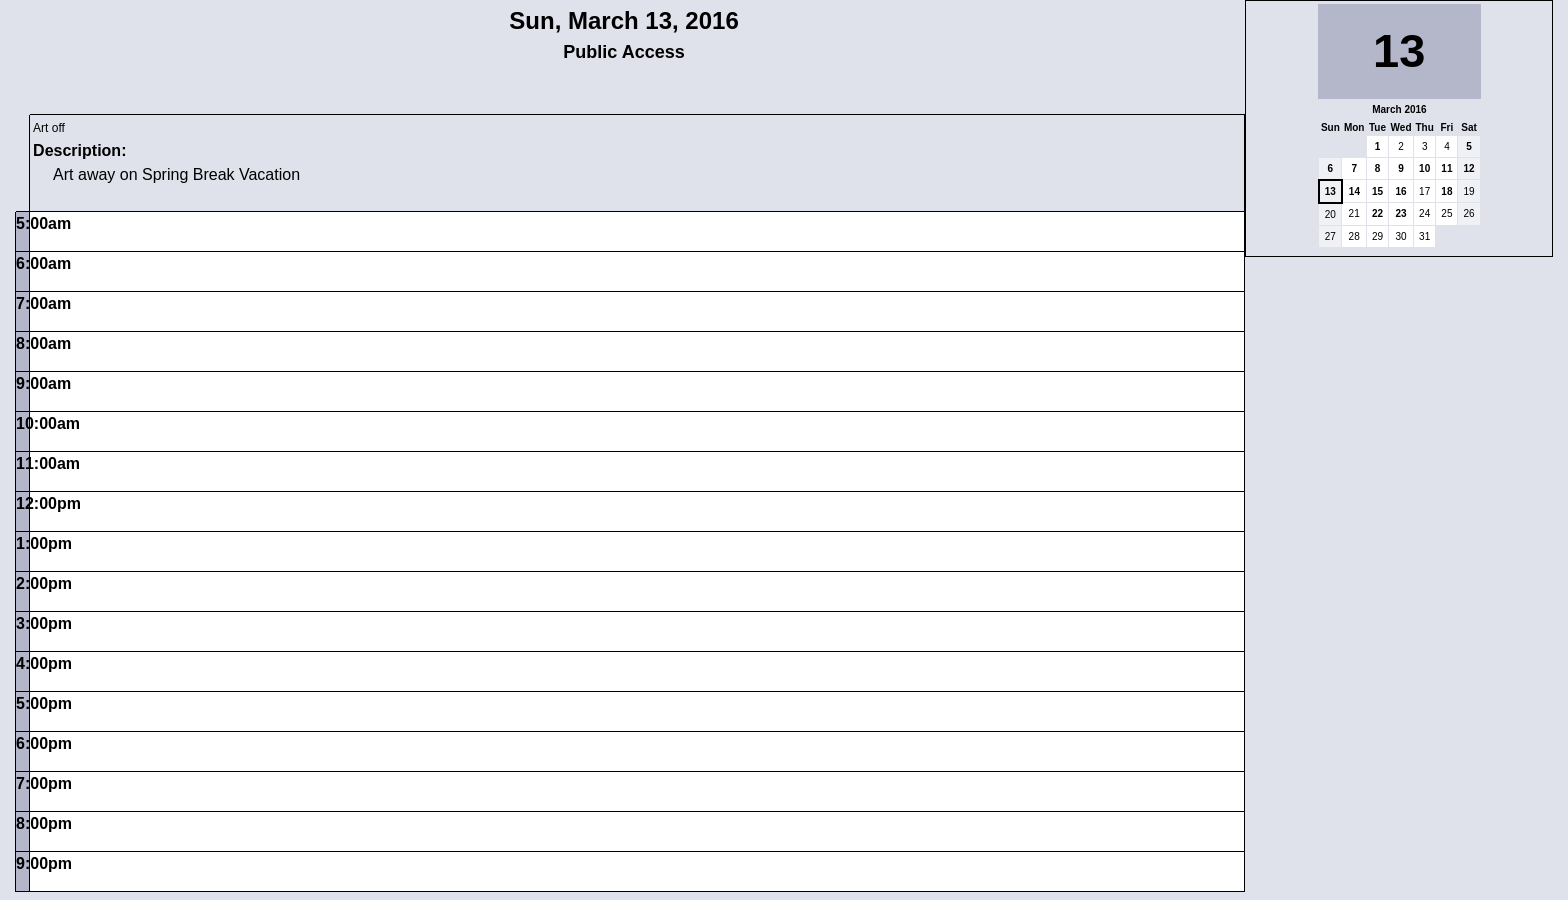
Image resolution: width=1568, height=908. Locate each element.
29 (1377, 236)
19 (1468, 191)
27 (1330, 236)
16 (1400, 191)
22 (1377, 213)
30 (1400, 236)
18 (1446, 191)
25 (1446, 213)
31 (1424, 236)
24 (1424, 213)
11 (1446, 168)
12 (1468, 168)
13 (1330, 191)
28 (1354, 236)
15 (1377, 191)
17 (1424, 191)
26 (1468, 213)
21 (1354, 213)
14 (1354, 191)
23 (1400, 213)
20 (1330, 214)
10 (1424, 168)
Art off (49, 128)
